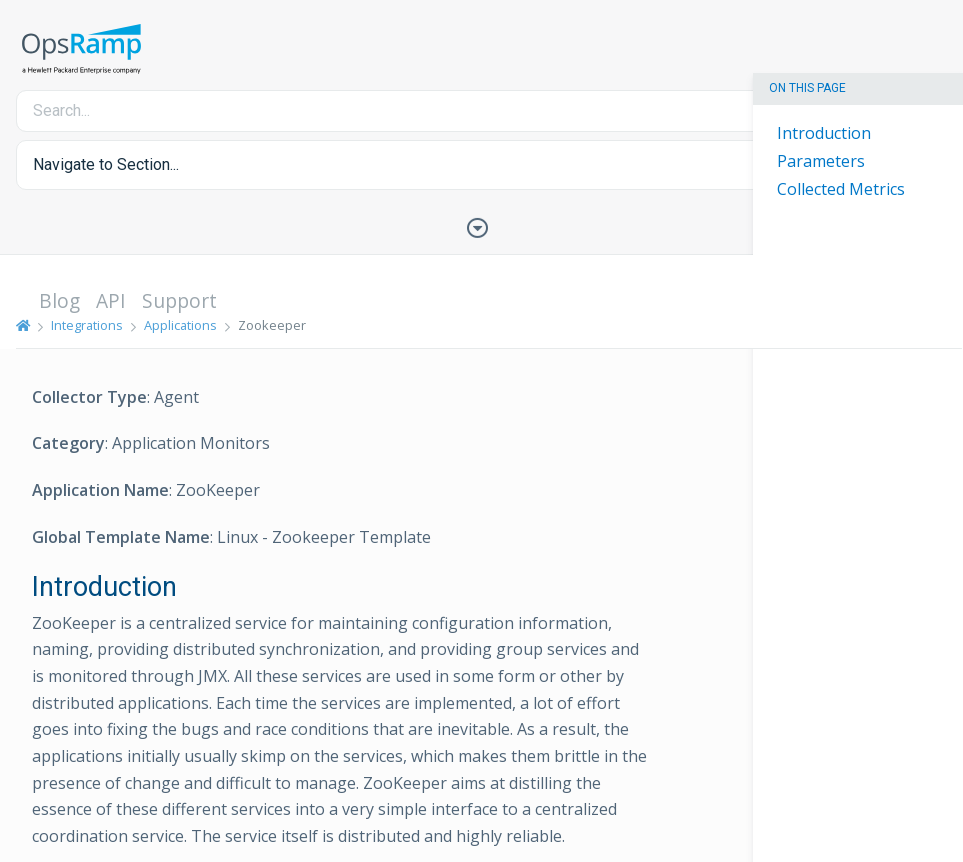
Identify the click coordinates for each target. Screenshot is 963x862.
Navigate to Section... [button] (106, 164)
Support (179, 300)
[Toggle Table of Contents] (482, 226)
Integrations (87, 325)
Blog (59, 300)
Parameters (821, 161)
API (111, 300)
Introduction (824, 133)
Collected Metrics (841, 189)
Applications (180, 325)
